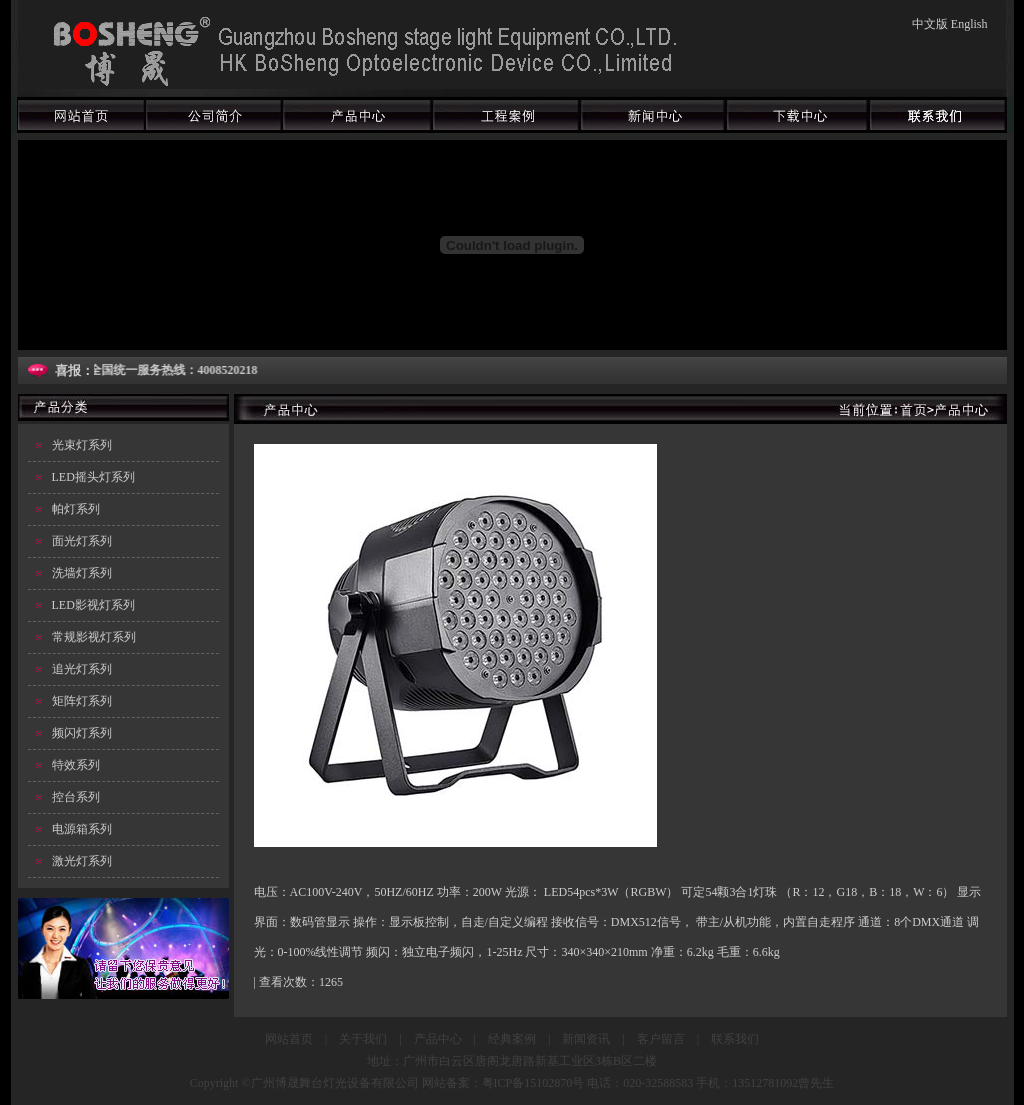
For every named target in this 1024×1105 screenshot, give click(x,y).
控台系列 (76, 797)
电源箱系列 (82, 829)
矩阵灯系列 (82, 701)
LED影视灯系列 (93, 605)
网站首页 (289, 1039)
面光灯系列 (82, 541)
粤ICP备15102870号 (533, 1083)
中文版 (930, 24)
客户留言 (661, 1039)
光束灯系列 (82, 445)
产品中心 (438, 1039)
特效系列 (76, 765)
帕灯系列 (76, 509)
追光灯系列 (82, 669)
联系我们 (735, 1039)
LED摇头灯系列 (93, 477)
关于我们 (363, 1039)
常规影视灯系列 (94, 637)
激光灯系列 (82, 861)
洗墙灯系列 (82, 573)
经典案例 (512, 1039)
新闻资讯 (586, 1039)
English (969, 24)
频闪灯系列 (82, 733)
